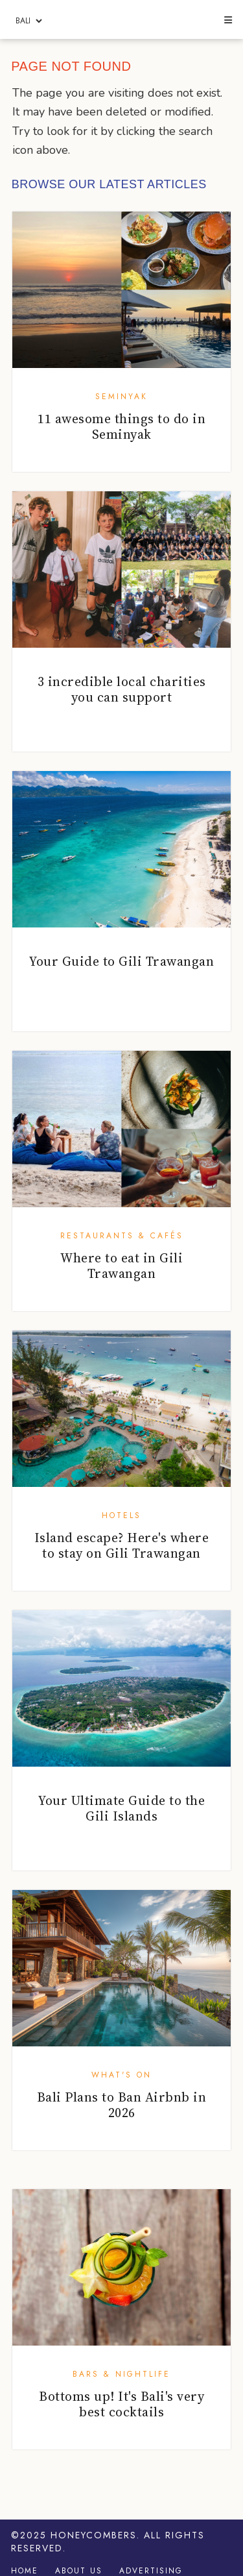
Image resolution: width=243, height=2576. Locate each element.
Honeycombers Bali (121, 20)
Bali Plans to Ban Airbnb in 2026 (122, 2105)
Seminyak (121, 396)
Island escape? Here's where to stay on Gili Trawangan (121, 1545)
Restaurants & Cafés (121, 1236)
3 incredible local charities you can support (122, 689)
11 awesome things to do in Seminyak (121, 426)
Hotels (121, 1515)
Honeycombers (94, 2535)
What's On (121, 2075)
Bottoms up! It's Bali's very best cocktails (121, 2404)
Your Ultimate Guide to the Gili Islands (121, 1808)
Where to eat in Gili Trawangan (121, 1265)
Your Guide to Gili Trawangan (121, 961)
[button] (227, 20)
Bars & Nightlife (121, 2374)
